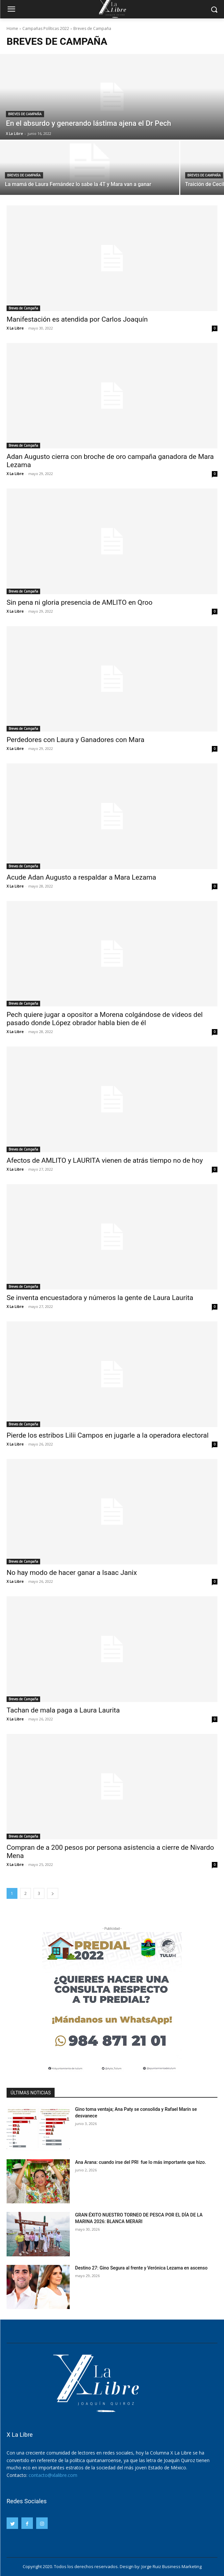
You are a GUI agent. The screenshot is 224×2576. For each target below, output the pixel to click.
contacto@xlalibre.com (53, 2475)
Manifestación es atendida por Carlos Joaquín (77, 319)
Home (12, 28)
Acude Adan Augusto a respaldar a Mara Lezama (81, 877)
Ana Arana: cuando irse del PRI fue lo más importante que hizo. (140, 2162)
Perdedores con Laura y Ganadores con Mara (75, 740)
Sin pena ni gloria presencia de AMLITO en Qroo (79, 602)
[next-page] (52, 1893)
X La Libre (15, 328)
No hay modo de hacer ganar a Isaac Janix (72, 1573)
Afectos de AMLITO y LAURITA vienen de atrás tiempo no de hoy (105, 1160)
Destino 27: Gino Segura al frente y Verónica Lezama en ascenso (141, 2268)
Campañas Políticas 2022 (45, 28)
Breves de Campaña (25, 114)
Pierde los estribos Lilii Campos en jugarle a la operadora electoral (108, 1435)
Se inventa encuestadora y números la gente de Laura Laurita (100, 1298)
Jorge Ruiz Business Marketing (171, 2566)
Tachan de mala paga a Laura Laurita (63, 1710)
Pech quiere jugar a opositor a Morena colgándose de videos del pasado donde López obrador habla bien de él (105, 1019)
